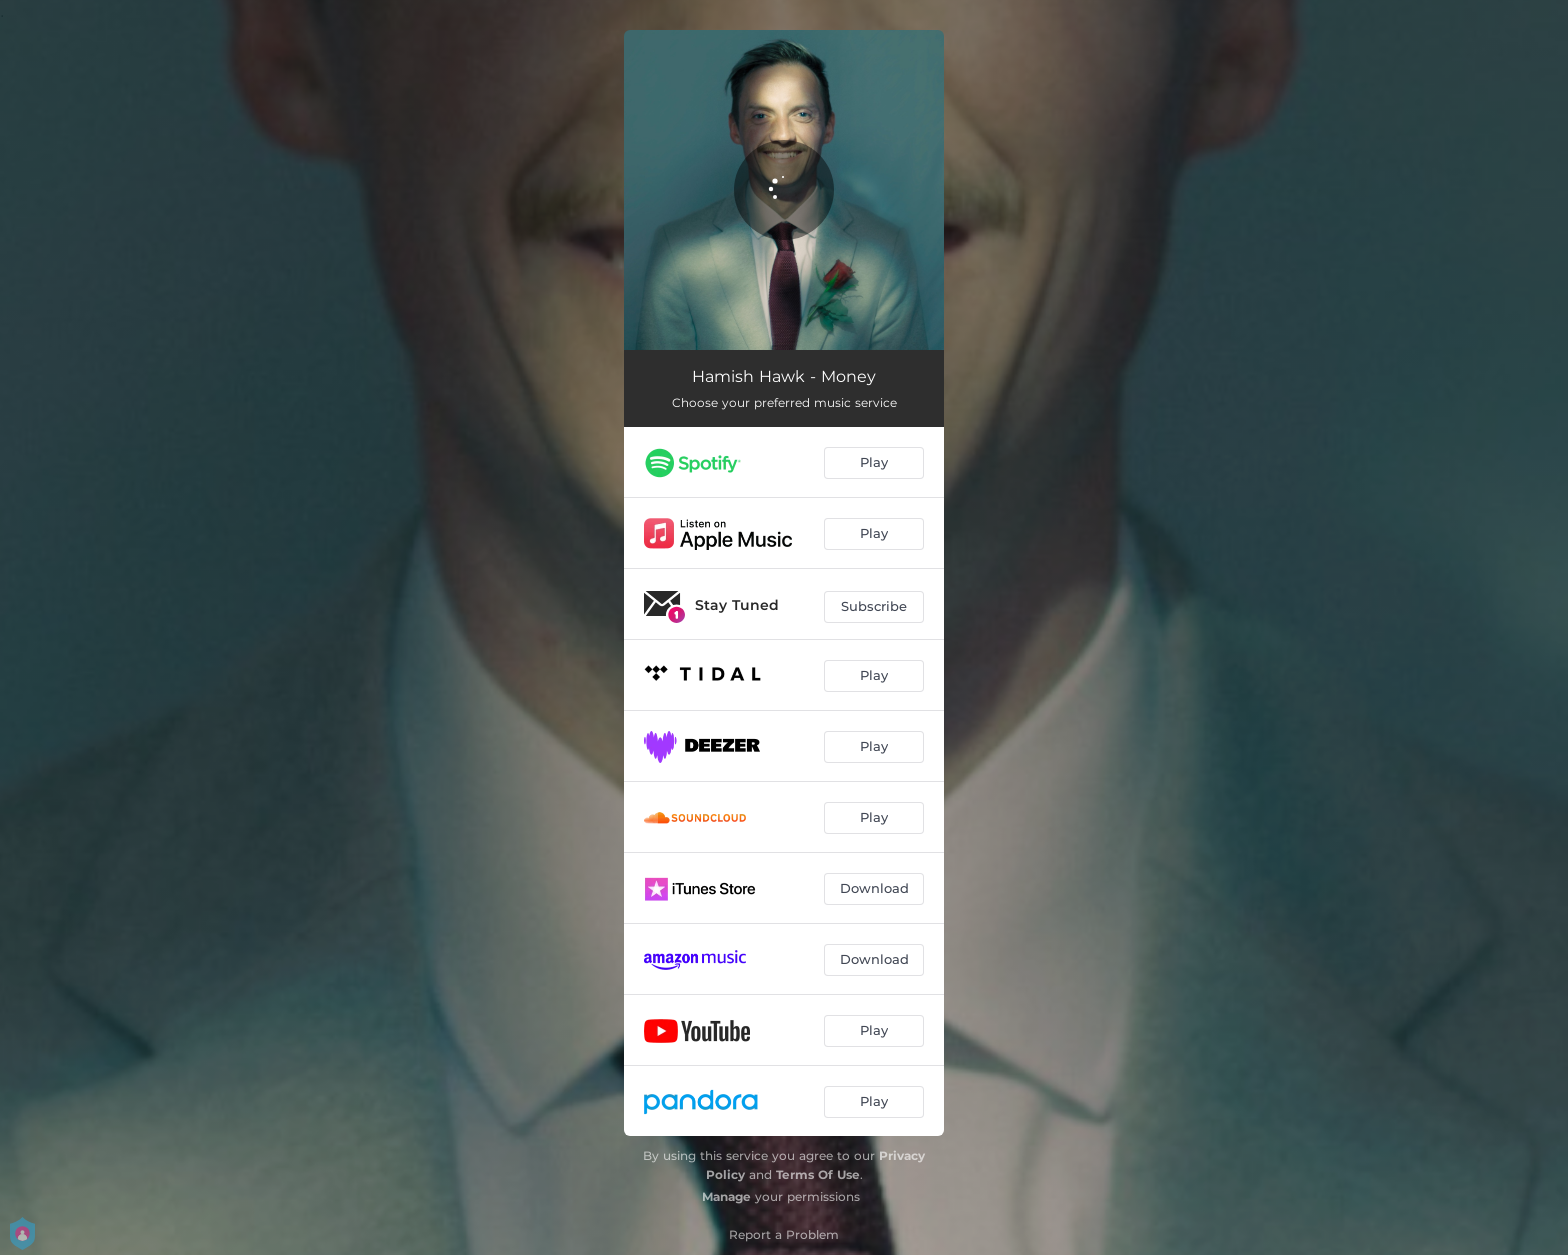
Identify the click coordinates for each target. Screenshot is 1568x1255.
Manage (726, 1196)
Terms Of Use (818, 1174)
